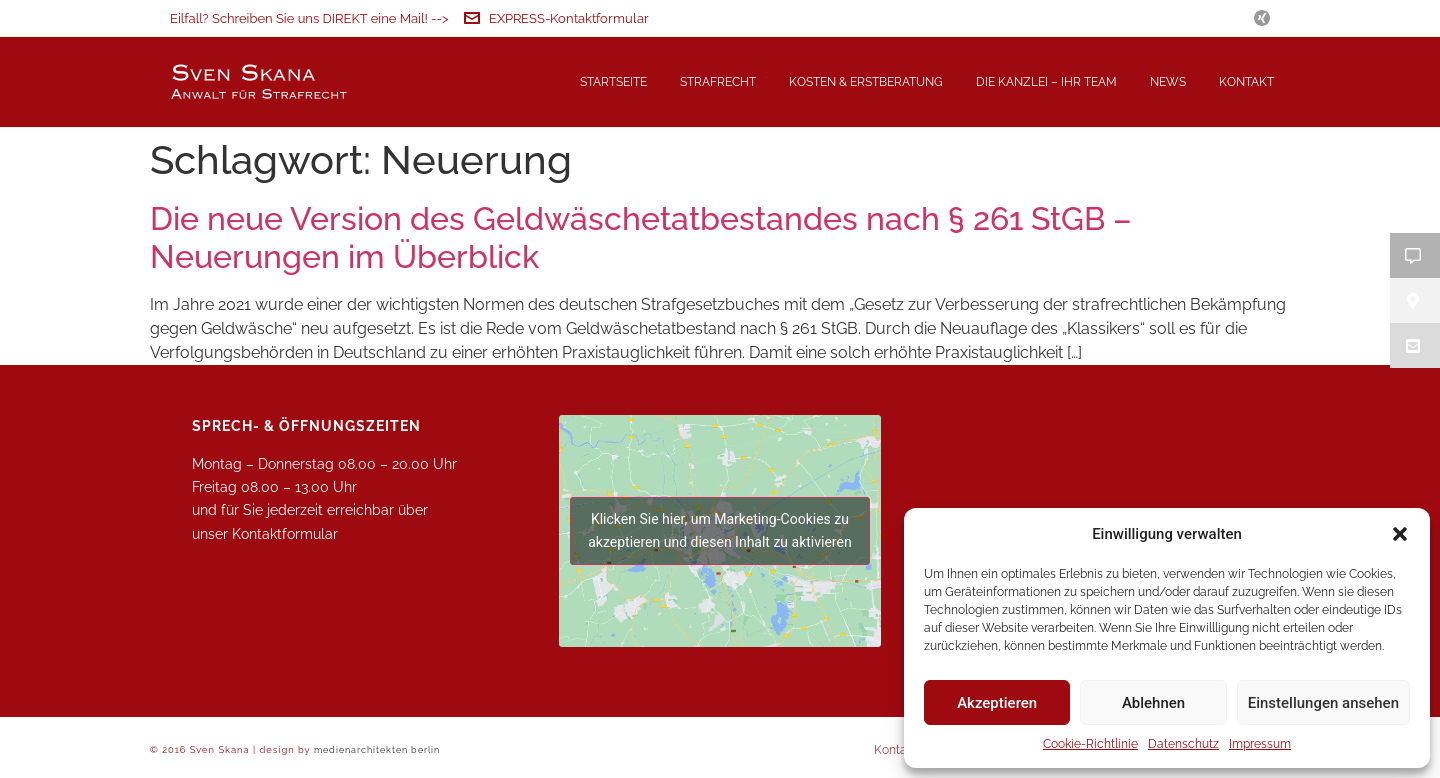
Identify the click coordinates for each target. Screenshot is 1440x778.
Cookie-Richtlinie (1090, 744)
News (1168, 82)
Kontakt (1246, 82)
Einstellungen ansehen (1323, 703)
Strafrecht (718, 82)
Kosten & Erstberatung (866, 82)
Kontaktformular (285, 534)
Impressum (1260, 744)
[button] (1400, 534)
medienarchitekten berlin (377, 749)
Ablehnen (1153, 703)
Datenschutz (1183, 744)
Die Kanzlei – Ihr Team (1046, 82)
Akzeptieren (997, 703)
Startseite (613, 82)
